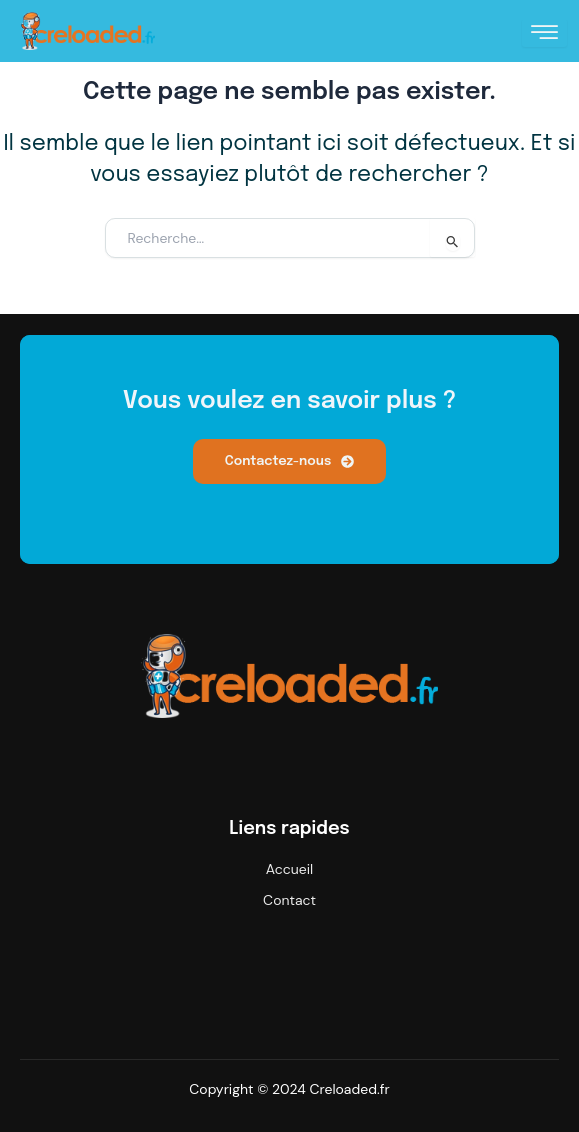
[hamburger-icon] (544, 33)
